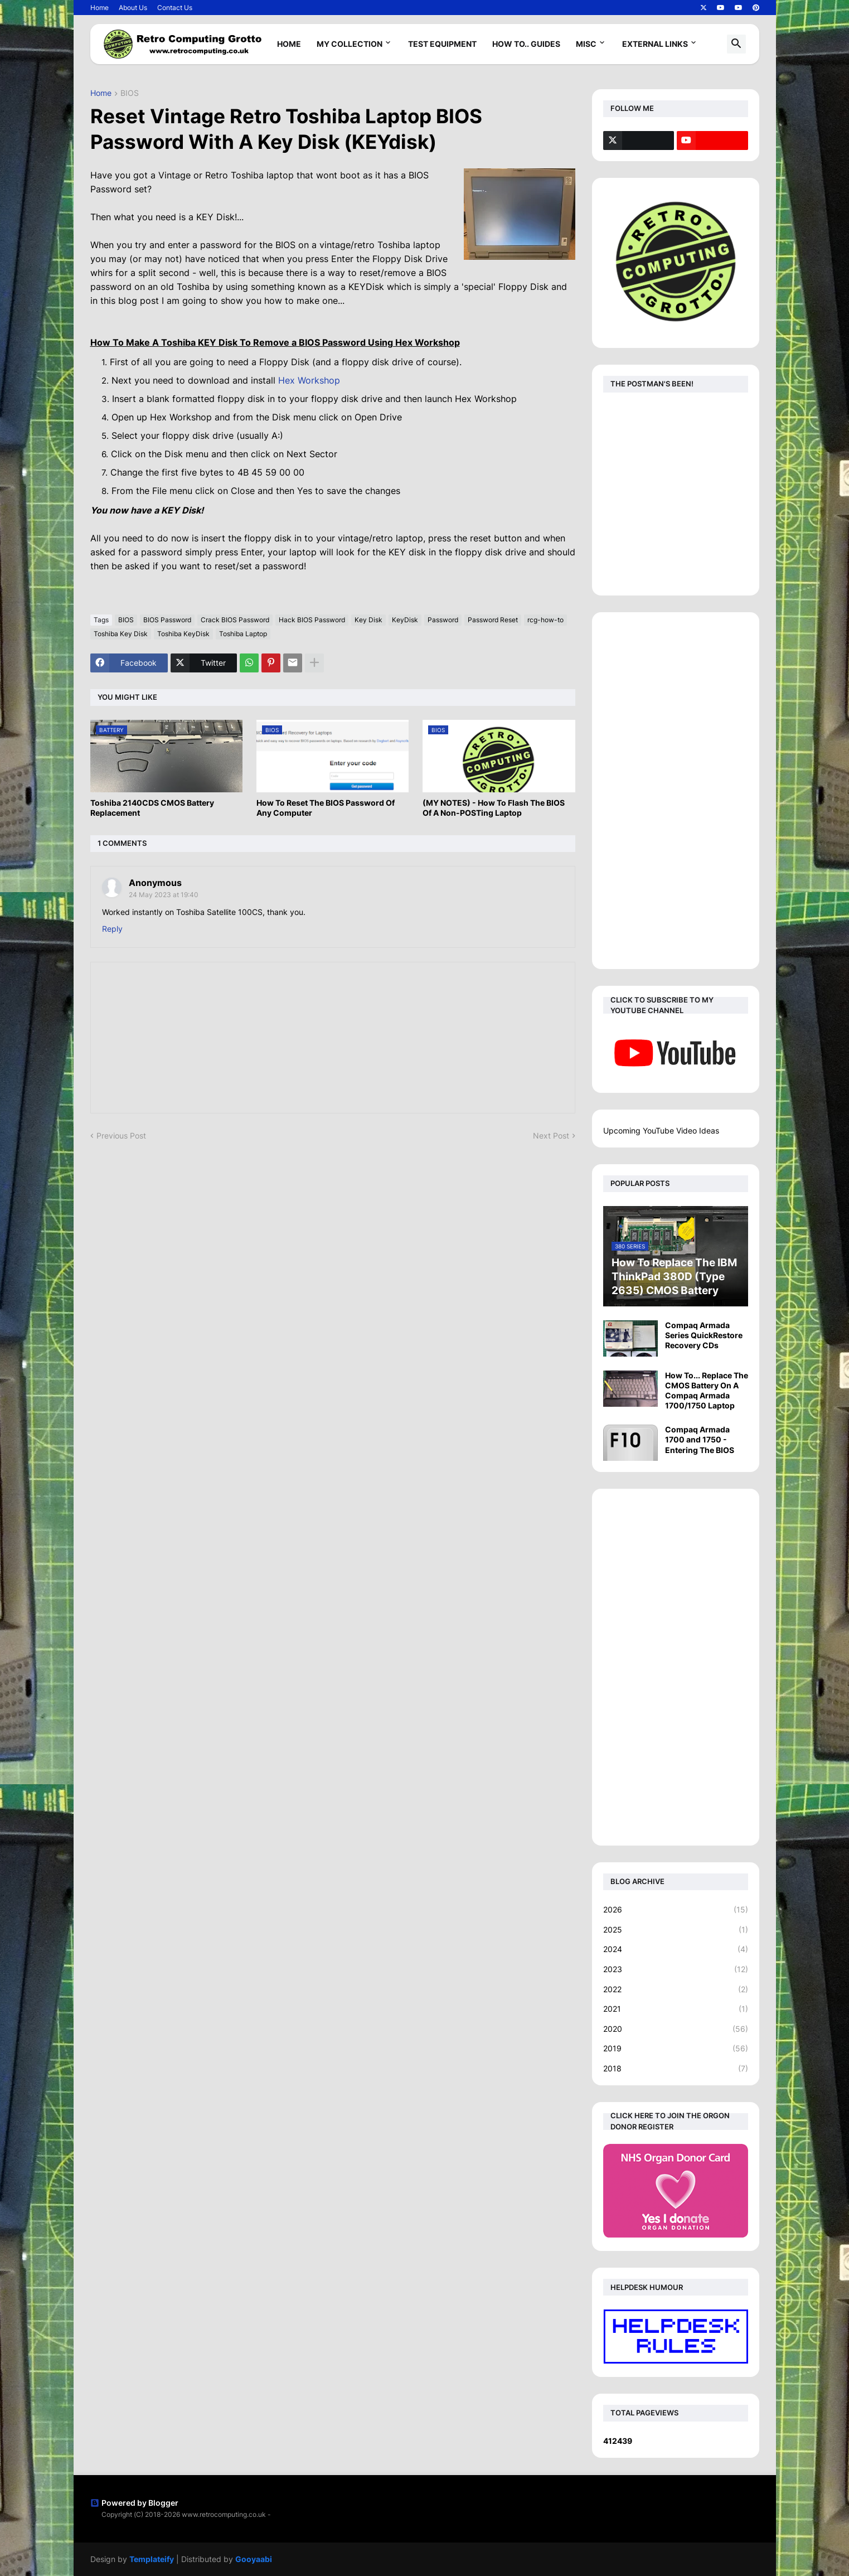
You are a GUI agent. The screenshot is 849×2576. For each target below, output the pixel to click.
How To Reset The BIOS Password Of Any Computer (325, 807)
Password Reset (493, 620)
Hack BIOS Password (312, 620)
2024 (675, 1949)
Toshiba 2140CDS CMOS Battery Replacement (152, 807)
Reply (112, 928)
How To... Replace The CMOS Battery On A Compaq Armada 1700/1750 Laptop (706, 1391)
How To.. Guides (526, 44)
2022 (675, 1989)
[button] (736, 44)
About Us (133, 7)
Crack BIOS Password (235, 620)
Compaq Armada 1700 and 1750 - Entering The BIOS (699, 1439)
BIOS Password (167, 620)
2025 (675, 1929)
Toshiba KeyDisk (183, 634)
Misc (586, 44)
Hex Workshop (309, 380)
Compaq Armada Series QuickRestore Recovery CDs (704, 1335)
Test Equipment (442, 44)
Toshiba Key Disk (121, 634)
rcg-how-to (545, 620)
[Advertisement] (675, 790)
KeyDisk (405, 620)
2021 (675, 2009)
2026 (675, 1909)
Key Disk (368, 620)
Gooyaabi (253, 2559)
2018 (675, 2068)
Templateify (151, 2559)
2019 (675, 2048)
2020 (675, 2029)
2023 (675, 1969)
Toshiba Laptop (243, 634)
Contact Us (174, 7)
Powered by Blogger (134, 2502)
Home (99, 7)
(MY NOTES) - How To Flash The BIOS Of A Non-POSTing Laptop (494, 807)
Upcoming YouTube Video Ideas (661, 1130)
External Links (655, 44)
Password (443, 620)
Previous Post (121, 1135)
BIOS (129, 93)
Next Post (551, 1135)
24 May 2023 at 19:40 (163, 894)
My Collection (349, 44)
